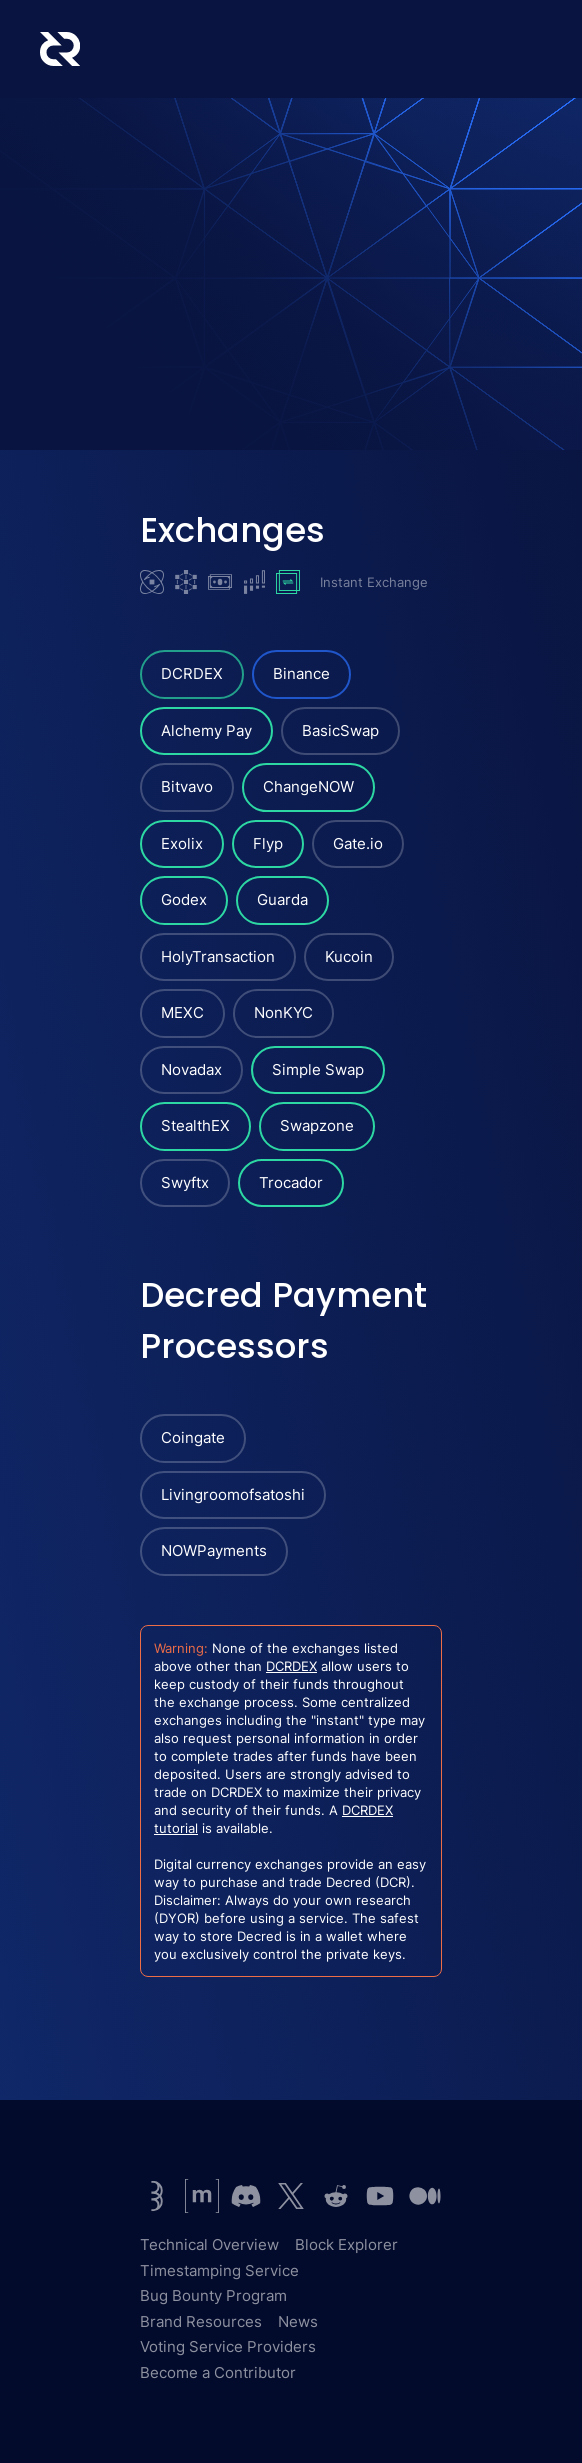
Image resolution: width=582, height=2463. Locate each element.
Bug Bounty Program (213, 2295)
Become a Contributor (218, 2372)
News (298, 2321)
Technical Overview (209, 2244)
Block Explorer (346, 2244)
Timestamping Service (219, 2270)
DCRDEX (291, 1666)
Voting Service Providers (228, 2346)
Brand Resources (201, 2321)
